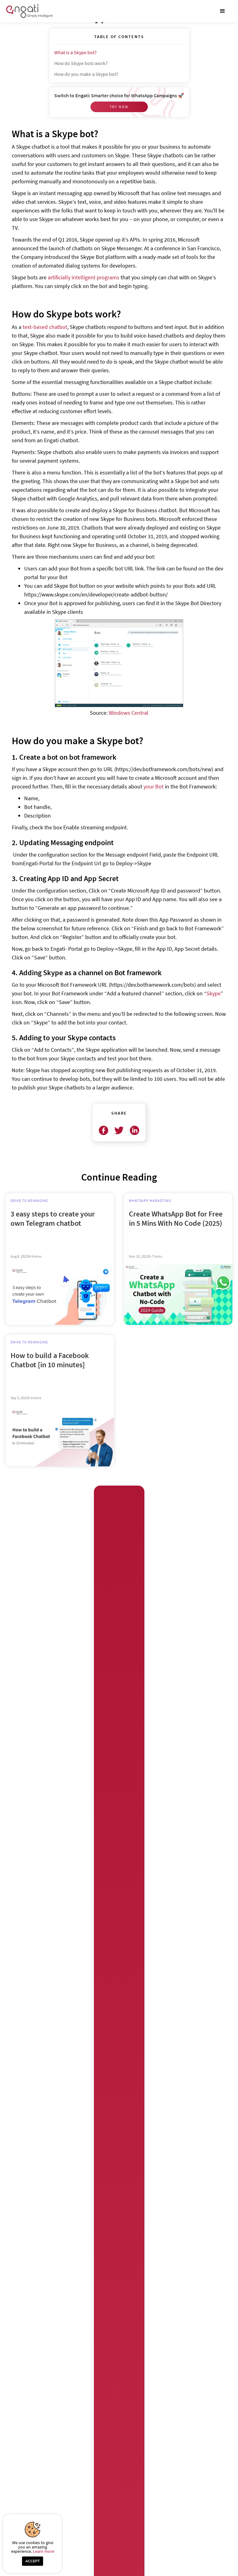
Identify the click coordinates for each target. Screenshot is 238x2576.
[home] (29, 11)
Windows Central (128, 712)
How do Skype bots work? (81, 63)
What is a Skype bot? (76, 52)
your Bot (153, 786)
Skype (213, 993)
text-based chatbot (45, 326)
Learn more (43, 2551)
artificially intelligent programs (83, 277)
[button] (222, 11)
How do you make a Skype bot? (86, 74)
